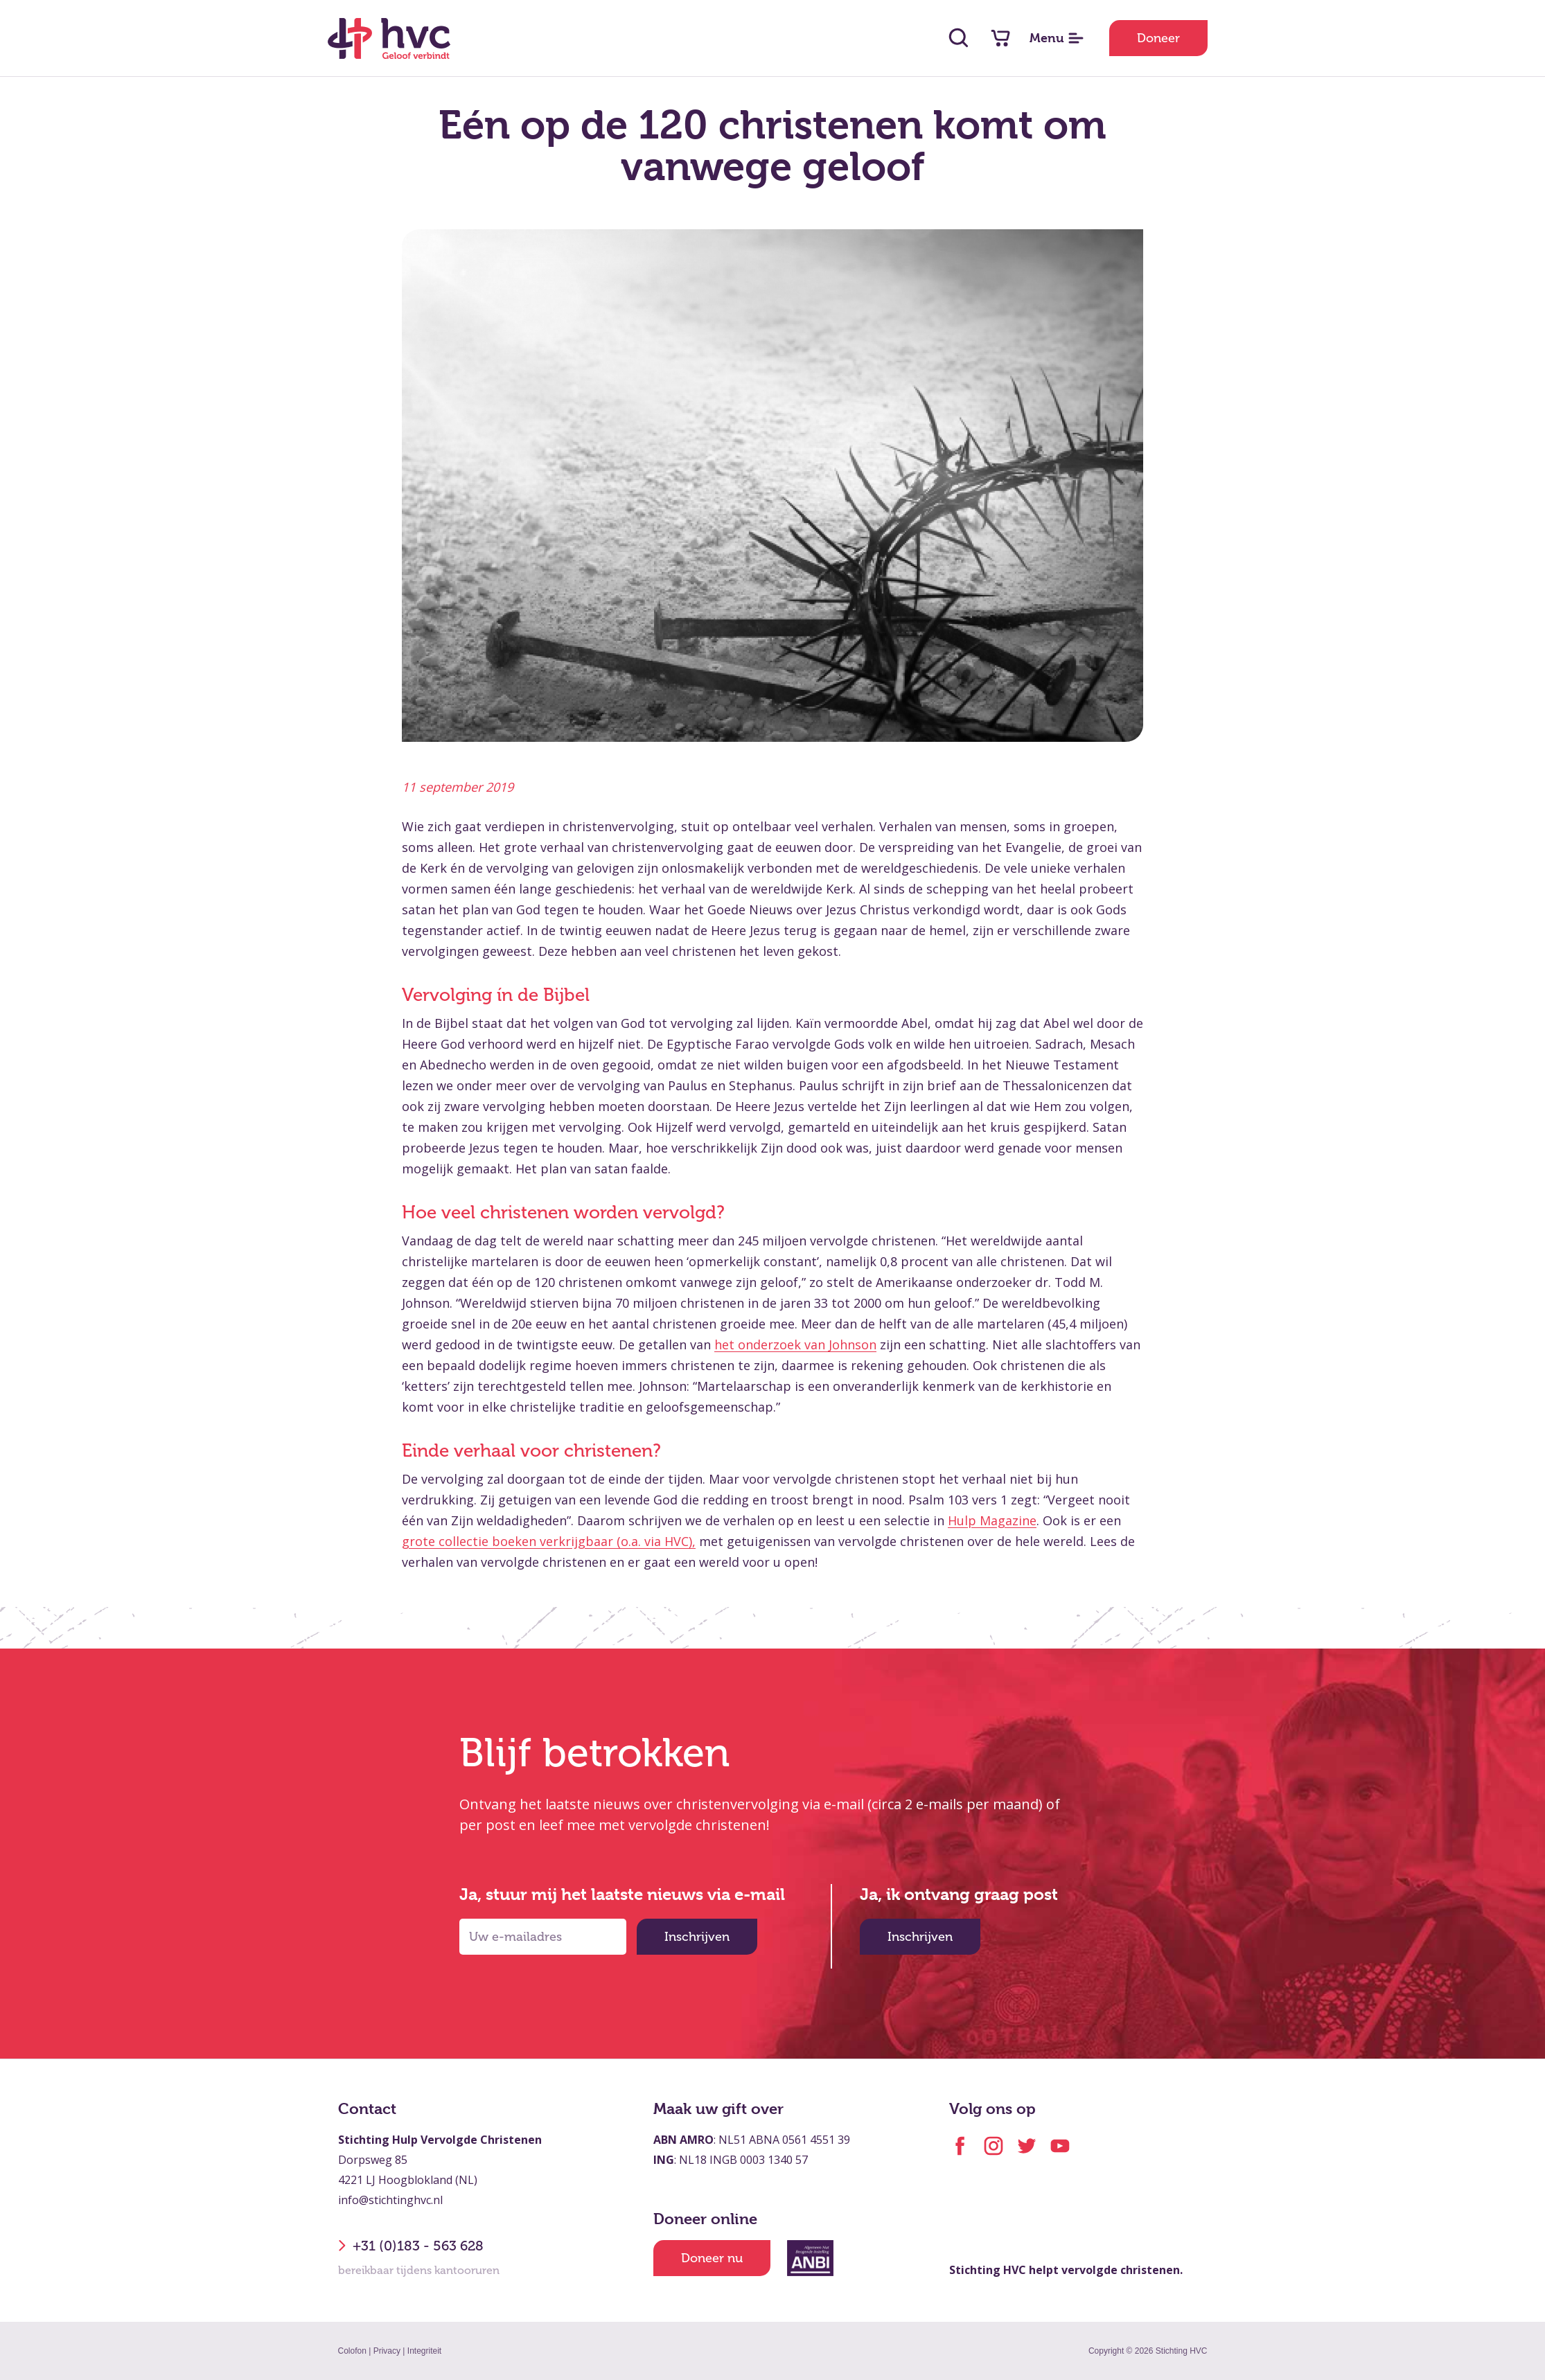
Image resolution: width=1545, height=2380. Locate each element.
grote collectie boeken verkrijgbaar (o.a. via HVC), (549, 1541)
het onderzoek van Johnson (795, 1344)
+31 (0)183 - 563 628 (411, 2245)
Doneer (1158, 38)
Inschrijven (697, 1936)
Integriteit (424, 2351)
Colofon (352, 2351)
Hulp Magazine (992, 1520)
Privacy (386, 2351)
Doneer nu (712, 2258)
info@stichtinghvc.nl (390, 2200)
